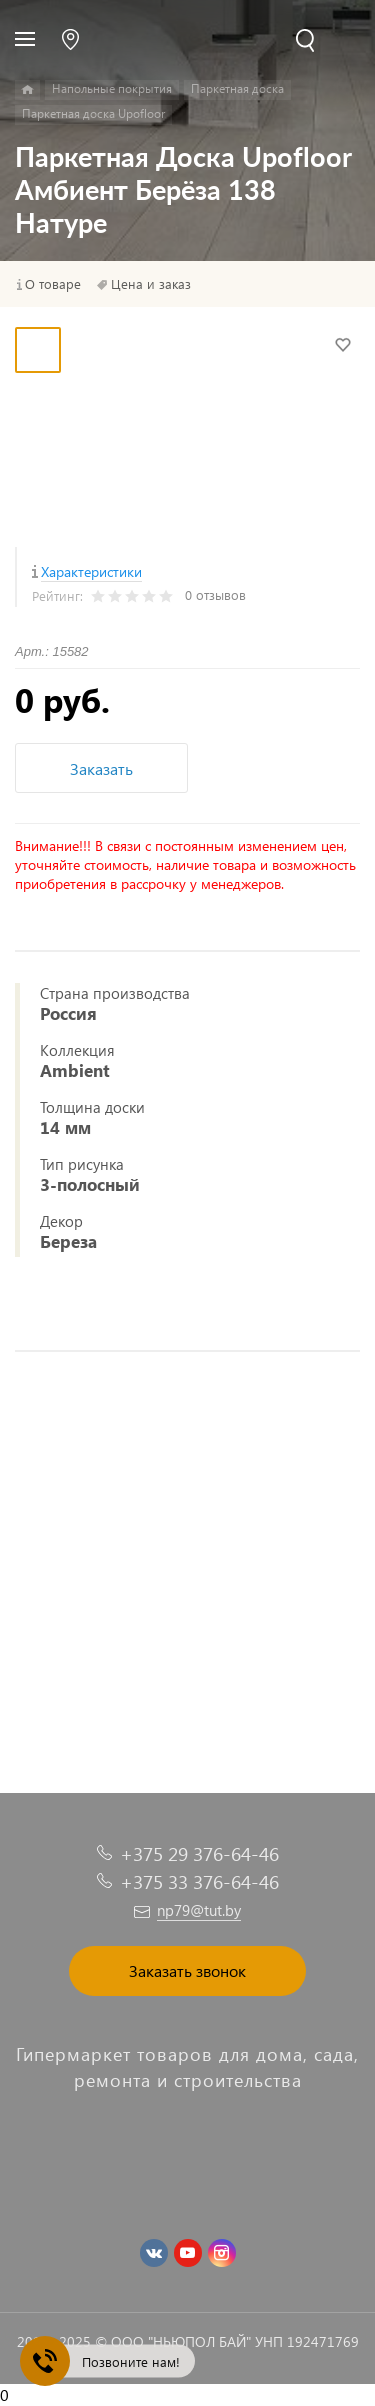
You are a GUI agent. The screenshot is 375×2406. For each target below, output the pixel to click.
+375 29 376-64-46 (199, 1853)
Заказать (101, 768)
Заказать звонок (187, 1970)
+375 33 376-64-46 (199, 1881)
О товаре (53, 284)
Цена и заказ (151, 284)
